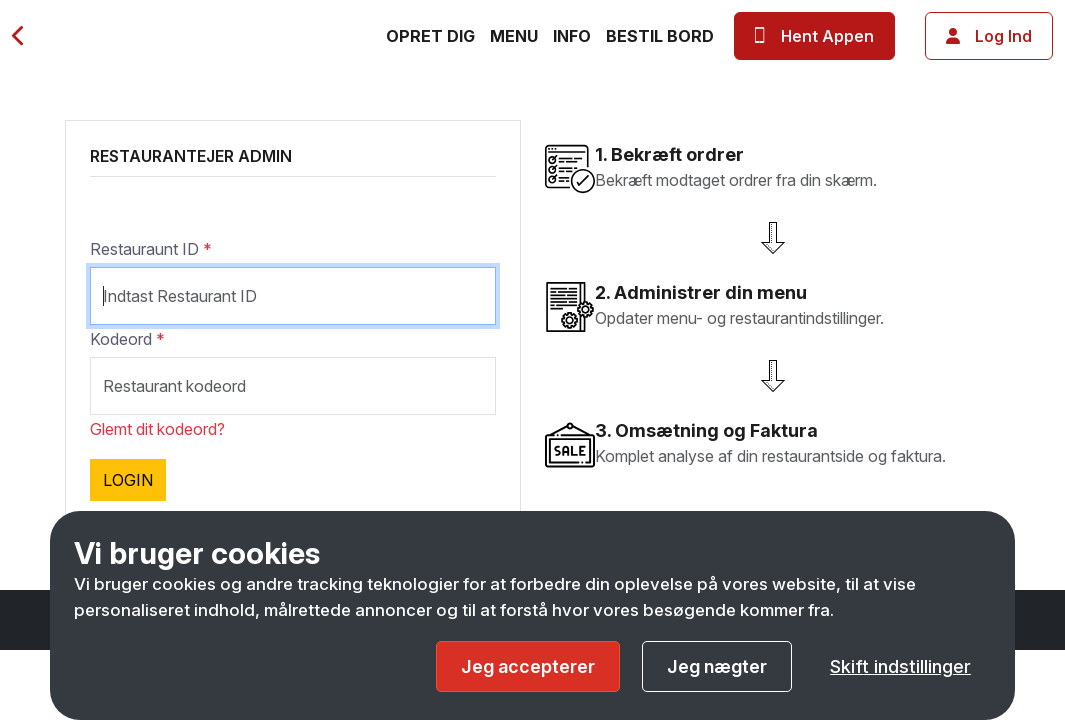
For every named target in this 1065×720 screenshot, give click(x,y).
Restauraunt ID (151, 249)
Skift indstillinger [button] (900, 666)
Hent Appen (814, 36)
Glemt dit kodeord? (157, 429)
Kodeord (127, 339)
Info (572, 36)
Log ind (989, 36)
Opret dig (430, 36)
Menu (514, 36)
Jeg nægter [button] (717, 666)
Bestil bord (660, 36)
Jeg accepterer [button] (528, 666)
